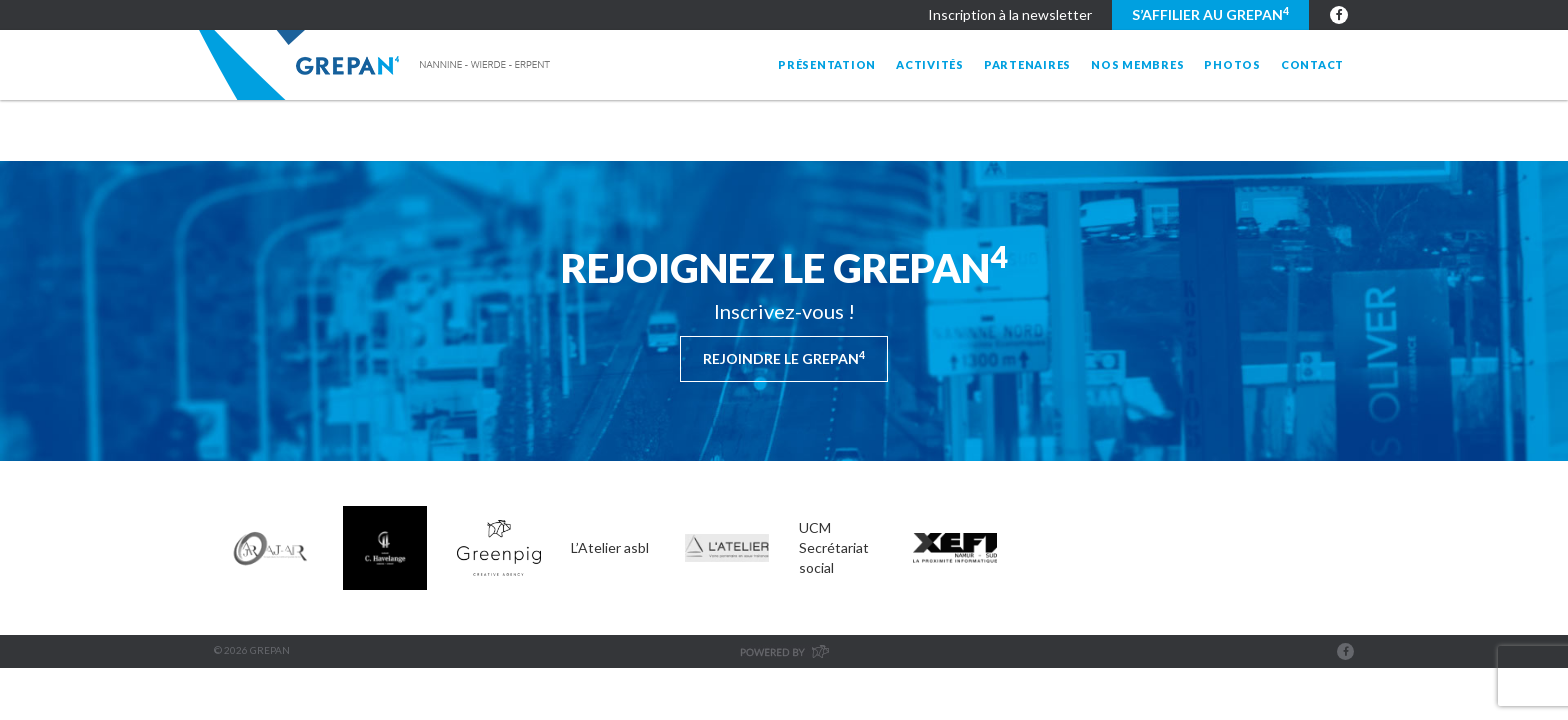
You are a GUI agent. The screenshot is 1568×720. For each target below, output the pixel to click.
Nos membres (1137, 64)
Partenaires (1027, 64)
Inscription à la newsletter (1010, 14)
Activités (930, 64)
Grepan (376, 65)
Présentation (827, 64)
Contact (1312, 64)
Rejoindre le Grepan (784, 358)
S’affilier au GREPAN (1210, 14)
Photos (1232, 64)
